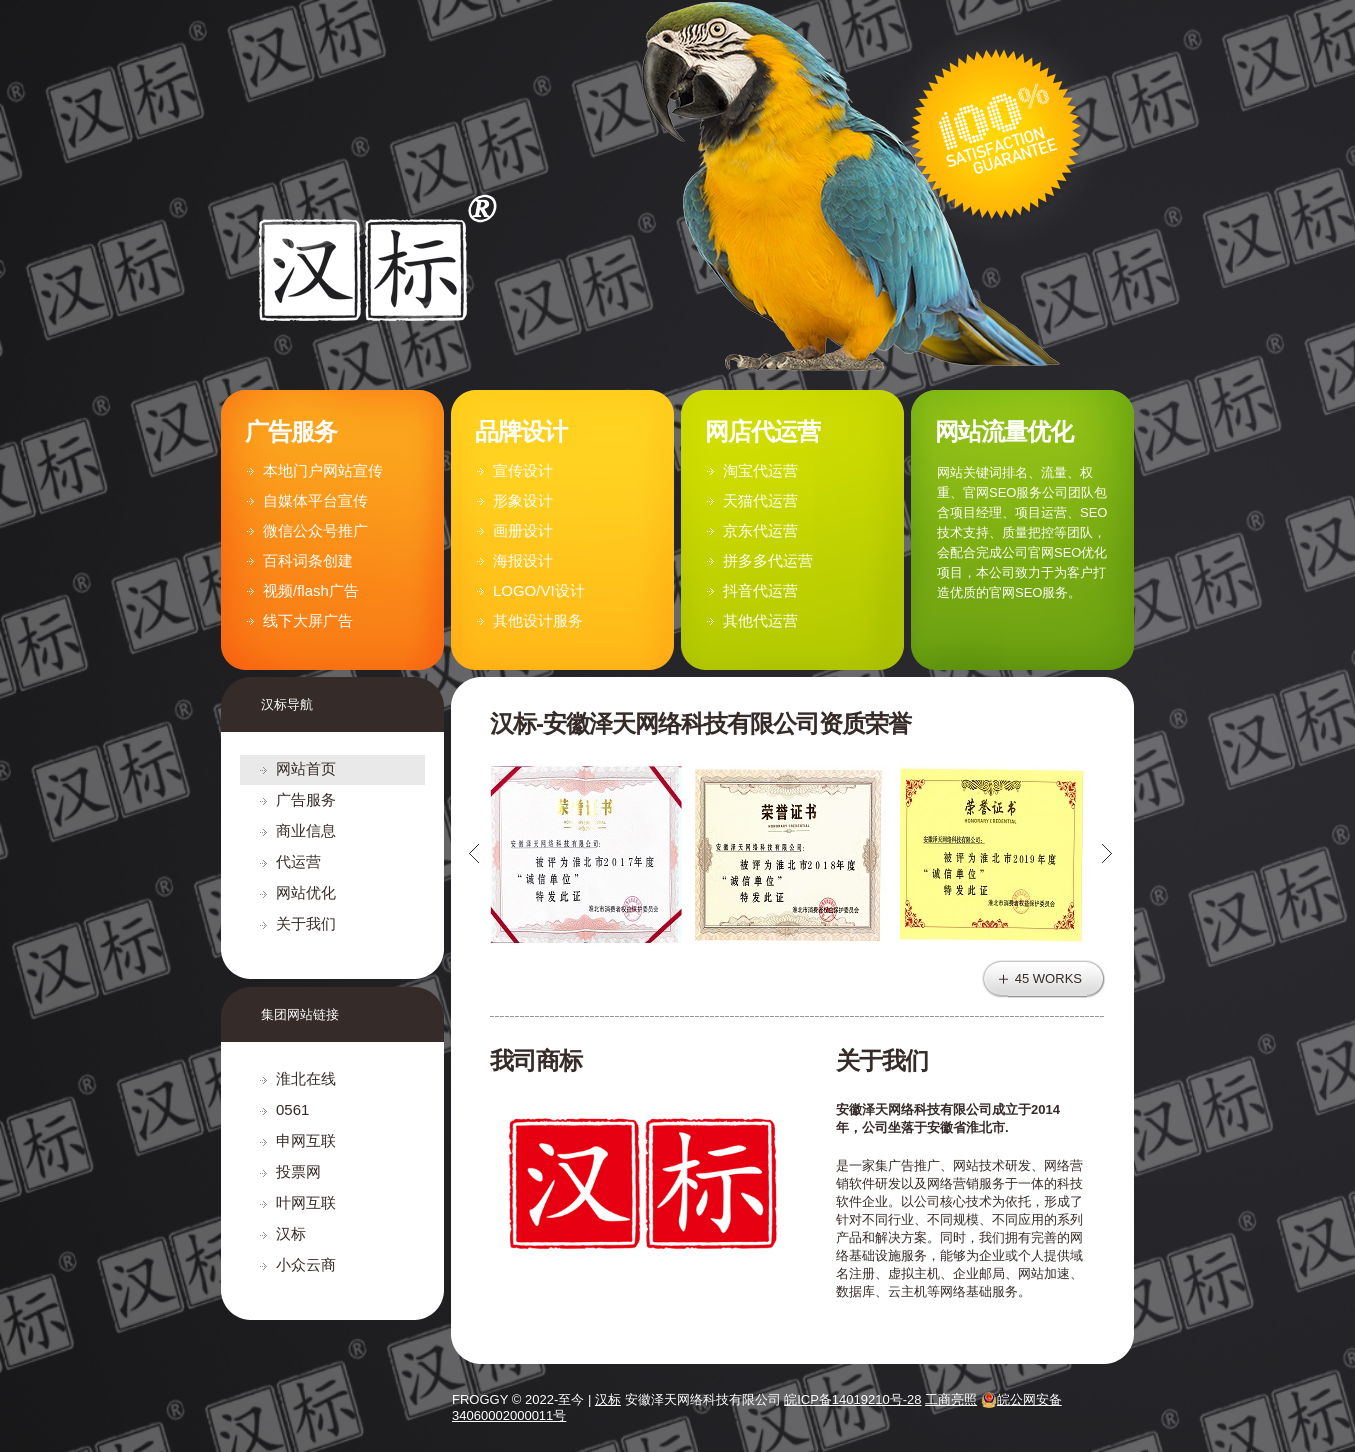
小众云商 (306, 1264)
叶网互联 (306, 1202)
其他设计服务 (538, 620)
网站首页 (306, 768)
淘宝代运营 (760, 470)
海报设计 (523, 560)
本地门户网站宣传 (323, 470)
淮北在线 (306, 1078)
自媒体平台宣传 (315, 500)
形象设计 (523, 500)
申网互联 (306, 1140)
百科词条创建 (308, 560)
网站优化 (306, 892)
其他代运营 (760, 620)
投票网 (298, 1171)
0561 (292, 1109)
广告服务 (306, 799)
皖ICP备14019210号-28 (852, 1399)
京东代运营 (760, 530)
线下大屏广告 (308, 620)
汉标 (291, 1233)
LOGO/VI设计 (539, 590)
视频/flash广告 (311, 590)
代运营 (298, 861)
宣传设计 (523, 470)
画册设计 (523, 530)
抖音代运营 (760, 590)
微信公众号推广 (315, 530)
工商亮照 (951, 1399)
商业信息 (306, 830)
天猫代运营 (760, 500)
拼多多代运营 (768, 560)
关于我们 (306, 923)
